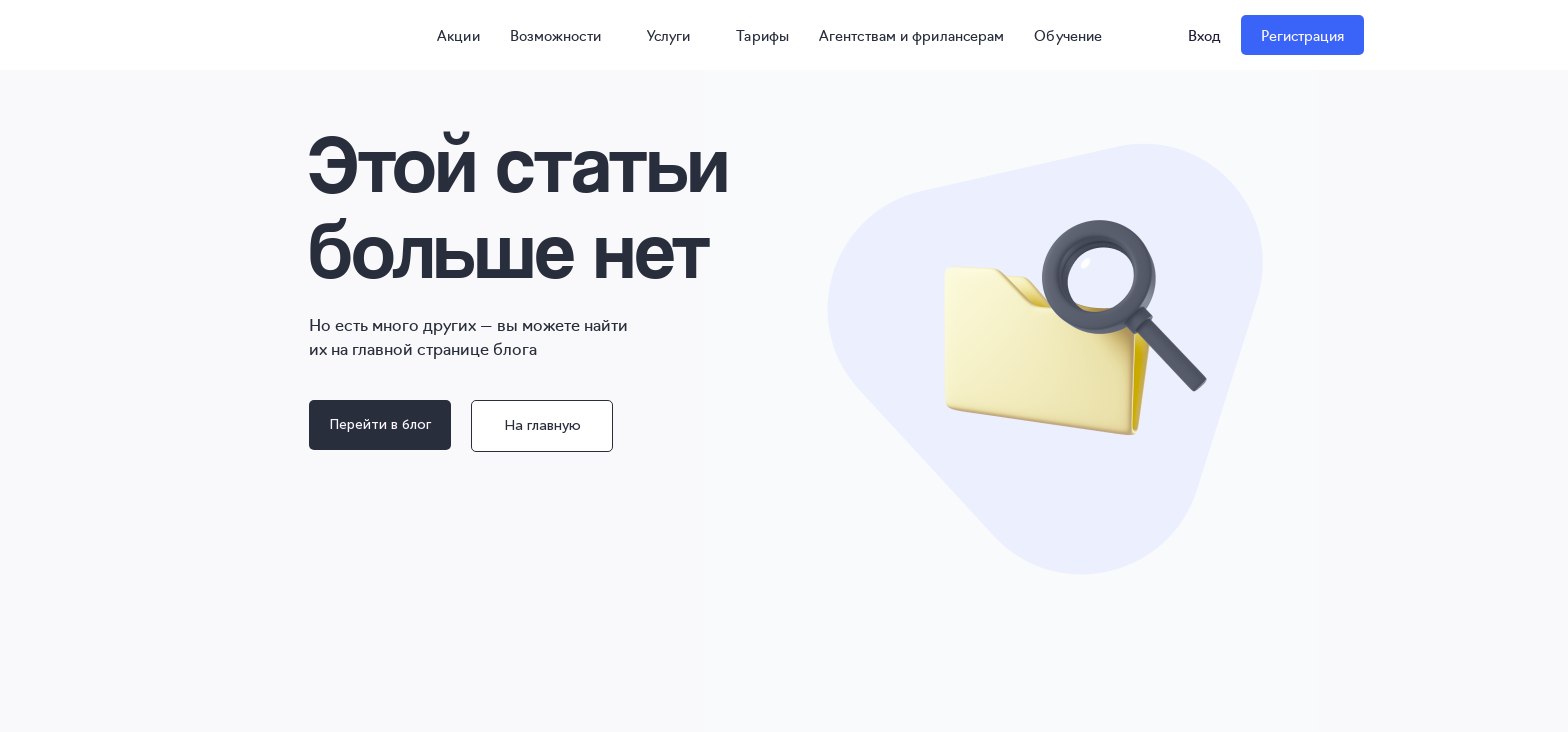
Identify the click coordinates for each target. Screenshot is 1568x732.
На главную (542, 425)
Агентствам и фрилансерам (911, 35)
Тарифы (762, 35)
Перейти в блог (380, 424)
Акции (449, 35)
